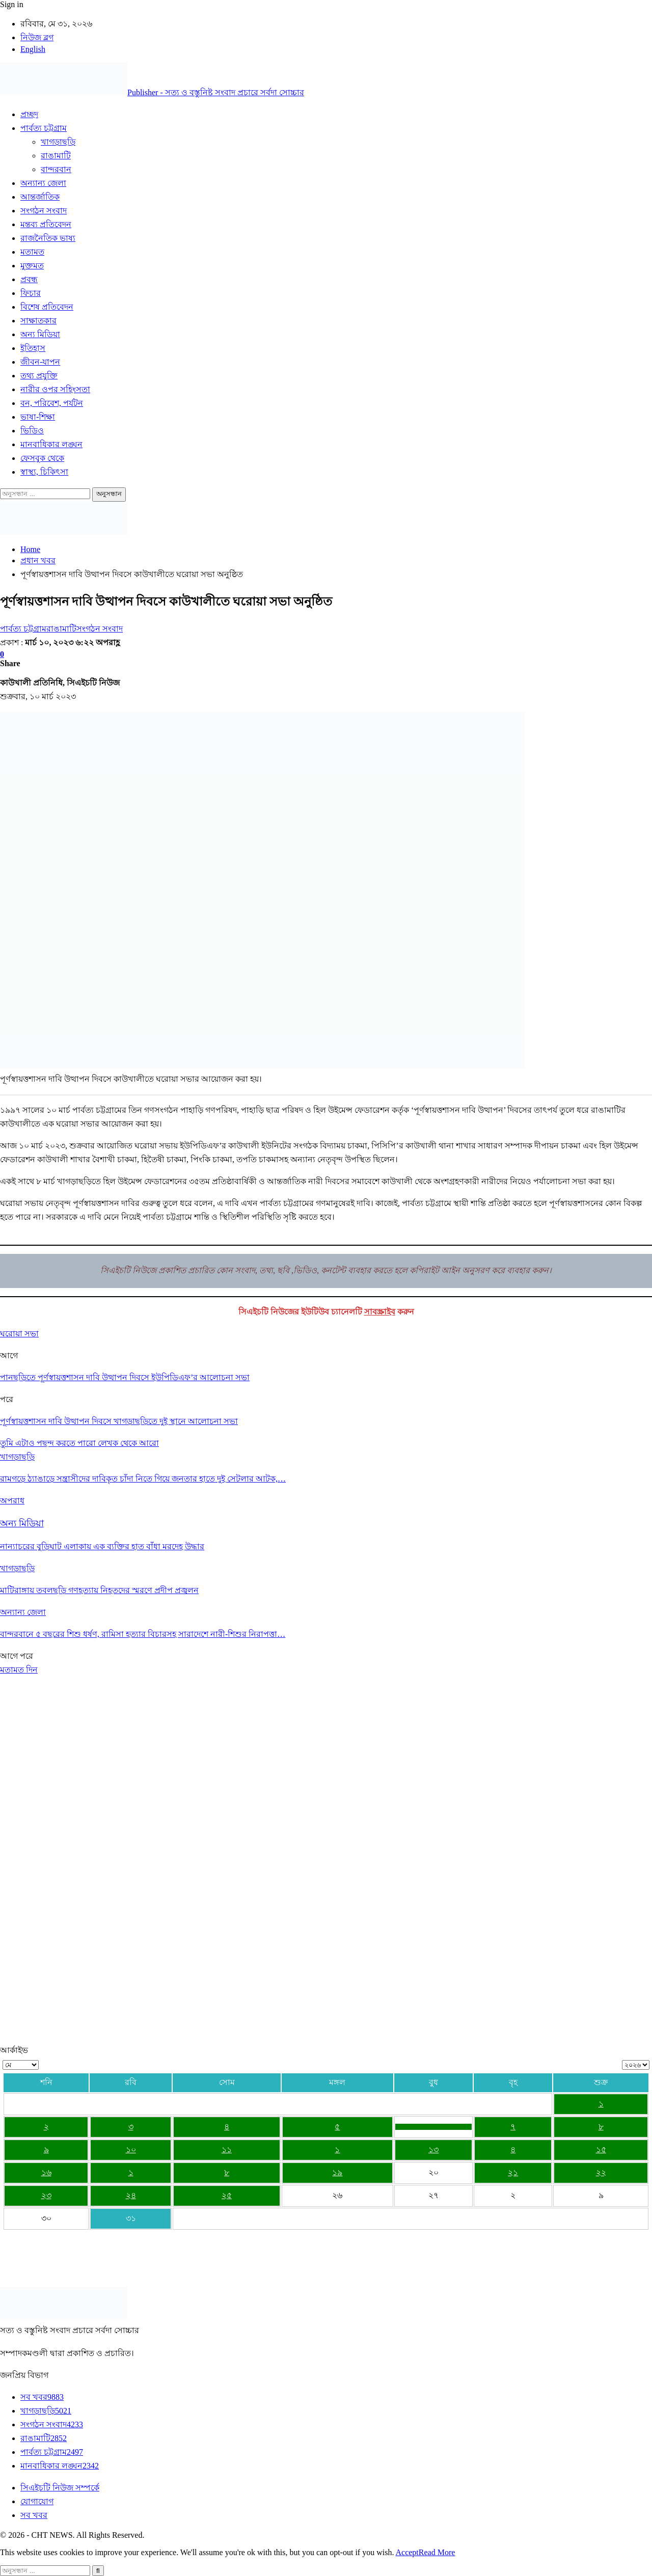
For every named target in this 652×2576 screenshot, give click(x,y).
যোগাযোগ (36, 2501)
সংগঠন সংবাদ (43, 210)
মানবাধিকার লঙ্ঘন (51, 444)
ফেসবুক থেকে (42, 458)
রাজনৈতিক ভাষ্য (47, 238)
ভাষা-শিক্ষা (37, 417)
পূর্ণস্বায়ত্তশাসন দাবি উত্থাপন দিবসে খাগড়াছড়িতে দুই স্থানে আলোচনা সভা (119, 1421)
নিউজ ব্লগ (36, 37)
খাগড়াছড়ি (58, 142)
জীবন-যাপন (40, 362)
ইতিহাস (32, 348)
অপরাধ (12, 1500)
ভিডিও (32, 430)
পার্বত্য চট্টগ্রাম (43, 128)
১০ (131, 2149)
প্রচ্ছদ (29, 114)
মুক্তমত (32, 265)
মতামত (32, 252)
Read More (437, 2552)
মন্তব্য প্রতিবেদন (45, 224)
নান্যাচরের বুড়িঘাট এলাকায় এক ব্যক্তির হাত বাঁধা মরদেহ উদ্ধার (102, 1546)
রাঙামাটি (56, 155)
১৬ (46, 2172)
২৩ (46, 2195)
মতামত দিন (19, 1669)
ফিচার (30, 293)
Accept (407, 2552)
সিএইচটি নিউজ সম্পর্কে (59, 2487)
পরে (26, 1656)
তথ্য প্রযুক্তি (39, 375)
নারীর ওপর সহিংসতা (55, 389)
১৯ (337, 2172)
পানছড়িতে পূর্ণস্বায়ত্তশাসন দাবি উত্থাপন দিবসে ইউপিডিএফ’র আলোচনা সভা (125, 1377)
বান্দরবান (56, 169)
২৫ (227, 2195)
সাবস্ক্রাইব (379, 1311)
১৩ (433, 2149)
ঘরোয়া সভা (19, 1333)
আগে (10, 1656)
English (32, 49)
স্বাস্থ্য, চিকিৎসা (44, 472)
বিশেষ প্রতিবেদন (46, 307)
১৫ (601, 2149)
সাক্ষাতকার (38, 320)
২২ (601, 2172)
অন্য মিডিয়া (40, 334)
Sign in (11, 4)
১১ (227, 2149)
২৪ (131, 2195)
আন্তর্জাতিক (40, 197)
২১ (513, 2172)
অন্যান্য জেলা (43, 183)
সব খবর (42, 2397)
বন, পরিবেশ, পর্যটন (51, 403)
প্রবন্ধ (29, 279)
